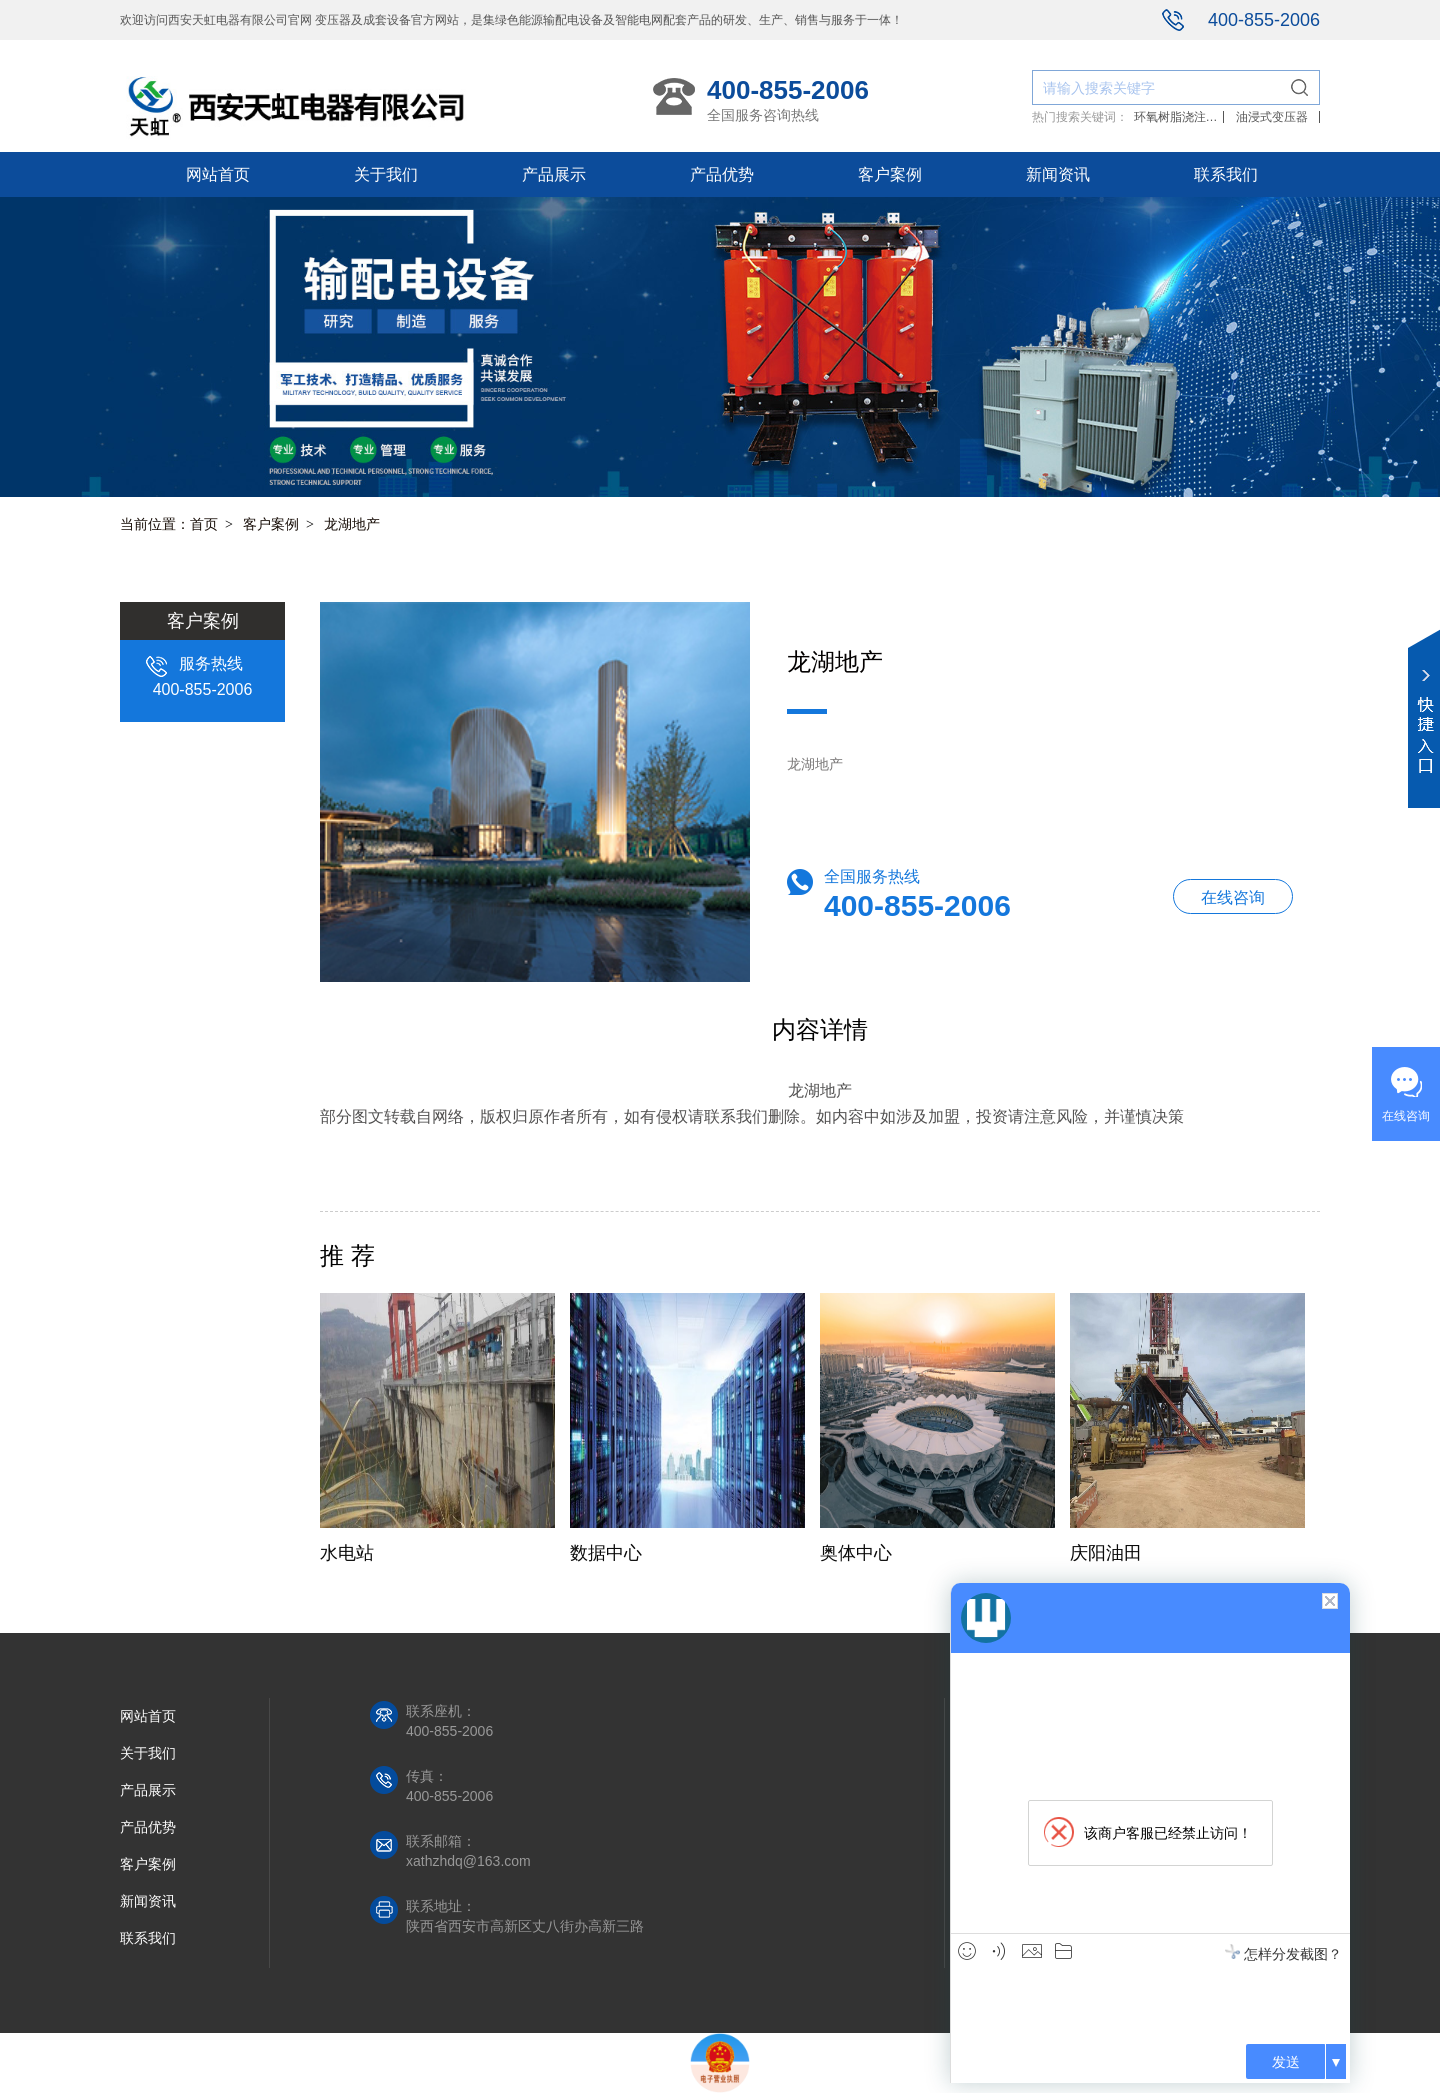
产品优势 (722, 174)
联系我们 (1226, 174)
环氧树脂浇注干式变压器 (1176, 117)
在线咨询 (1233, 897)
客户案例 (890, 174)
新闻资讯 (1058, 174)
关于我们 (386, 174)
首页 (204, 524)
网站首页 (218, 174)
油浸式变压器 (1272, 117)
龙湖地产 (352, 524)
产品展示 (554, 174)
